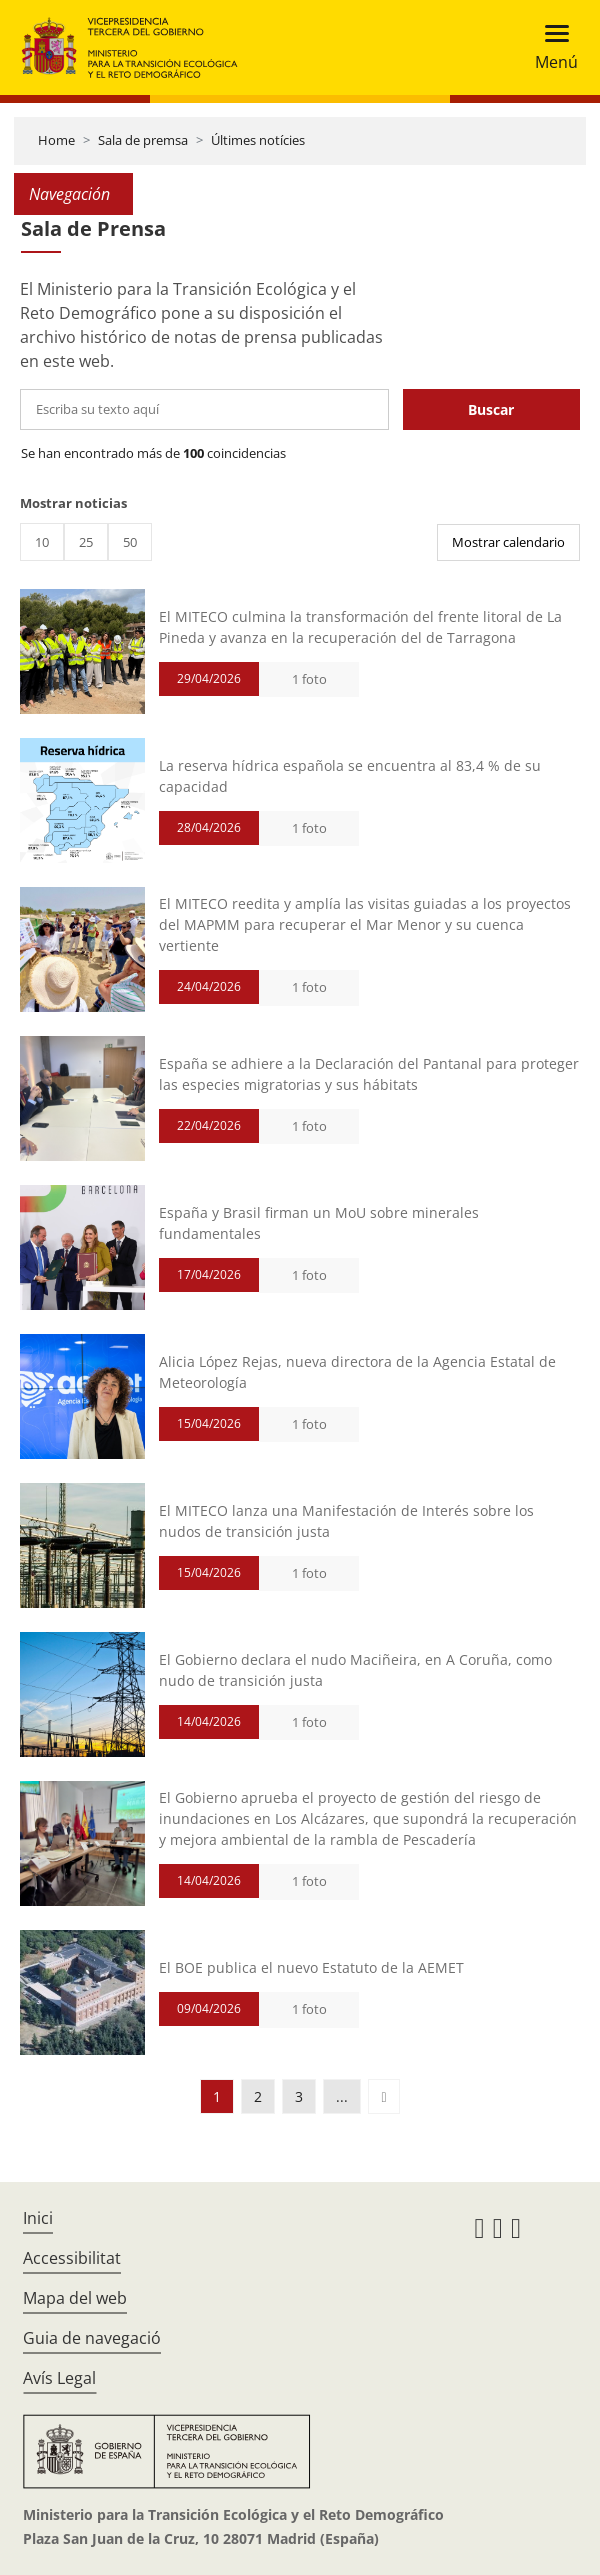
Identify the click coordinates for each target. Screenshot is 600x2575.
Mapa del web (75, 2298)
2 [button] (258, 2096)
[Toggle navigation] (550, 47)
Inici (38, 2218)
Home (56, 140)
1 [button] (217, 2096)
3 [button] (299, 2096)
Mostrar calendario (508, 542)
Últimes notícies (258, 140)
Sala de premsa (143, 140)
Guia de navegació (92, 2338)
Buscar (491, 409)
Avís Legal (59, 2378)
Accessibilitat (72, 2258)
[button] (383, 2096)
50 (130, 542)
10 (42, 542)
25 (86, 542)
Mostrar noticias (73, 503)
